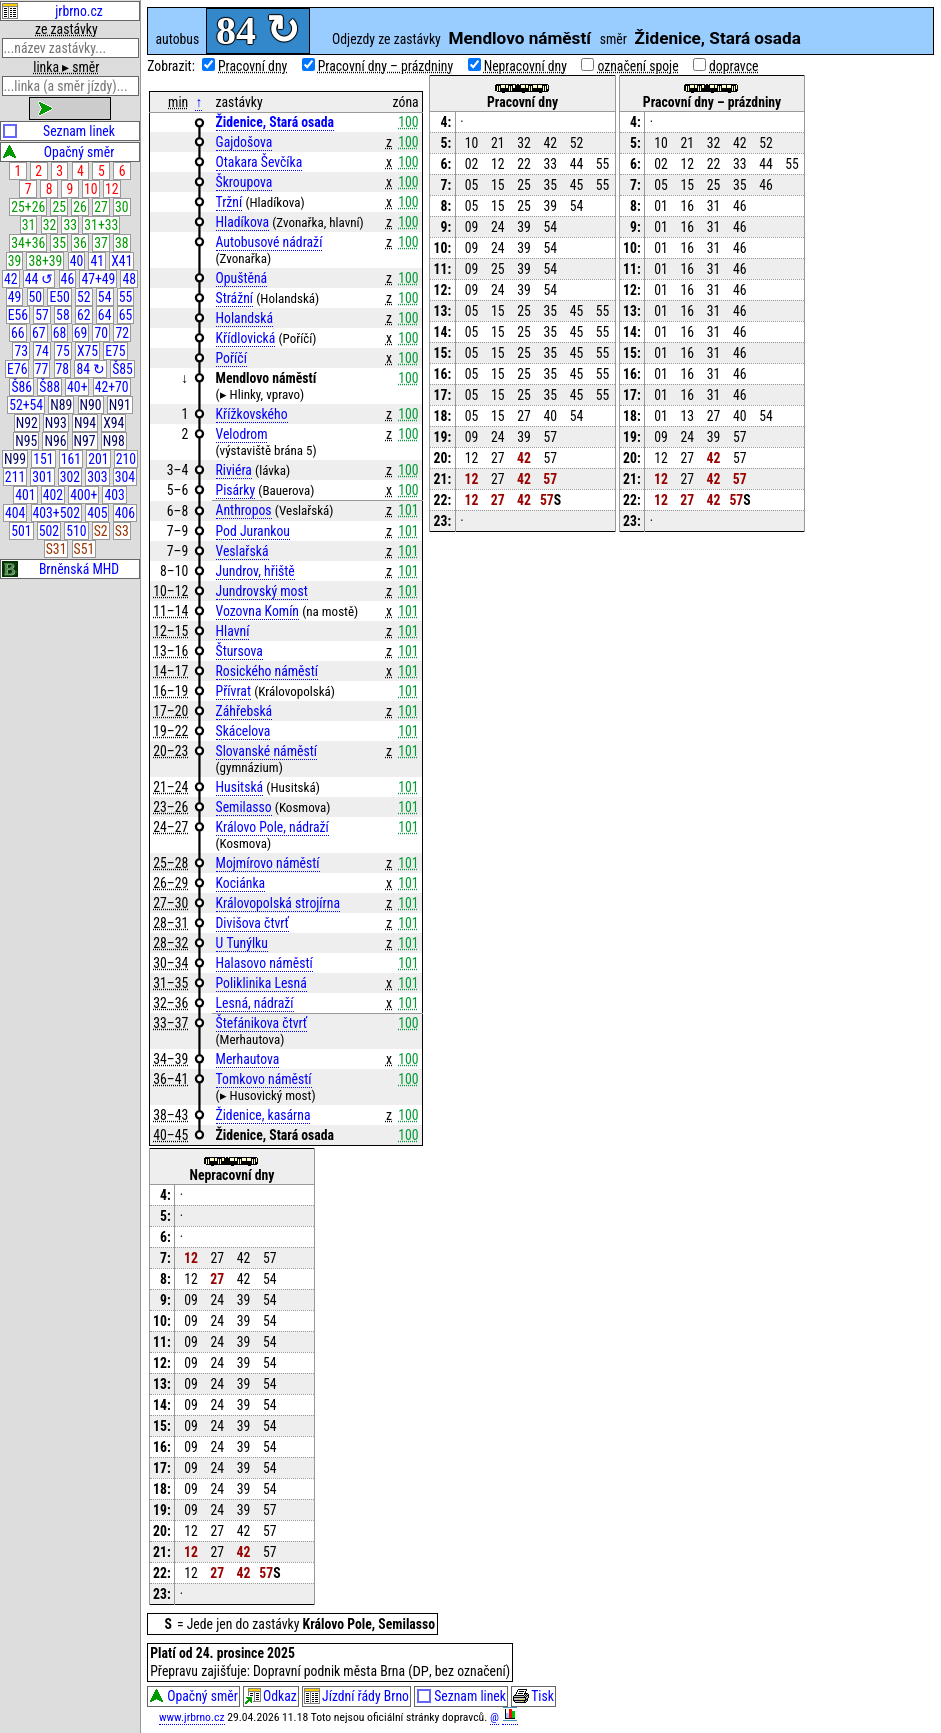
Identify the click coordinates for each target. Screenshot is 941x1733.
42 (11, 279)
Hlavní (233, 631)
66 (18, 333)
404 (15, 513)
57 (42, 315)
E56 (18, 315)
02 (472, 164)
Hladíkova (243, 222)
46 (68, 279)
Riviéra (234, 470)
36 (80, 243)
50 (36, 297)
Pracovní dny (252, 66)
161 (71, 459)
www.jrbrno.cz (192, 1719)
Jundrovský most (262, 591)
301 (42, 477)
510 (76, 531)
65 (126, 315)
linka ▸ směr (66, 67)
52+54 (26, 405)
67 (39, 333)
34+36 (28, 243)
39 (15, 261)
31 (29, 225)
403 (114, 495)
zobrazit (70, 108)
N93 (56, 423)
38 (122, 243)
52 (84, 297)
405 (97, 513)
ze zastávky (66, 29)
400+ (83, 495)
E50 (59, 297)
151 (43, 459)
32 (50, 225)
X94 (113, 423)
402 (53, 495)
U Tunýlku (242, 943)
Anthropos (244, 510)
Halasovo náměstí (264, 963)
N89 (61, 405)
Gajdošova (244, 142)
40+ (77, 387)
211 (15, 477)
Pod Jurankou (253, 531)
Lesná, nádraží (255, 1003)
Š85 (122, 369)
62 (84, 315)
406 (125, 513)
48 (130, 279)
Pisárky (236, 490)
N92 (27, 423)
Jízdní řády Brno (356, 1698)
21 (498, 143)
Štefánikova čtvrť (262, 1023)
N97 (85, 441)
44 (577, 164)
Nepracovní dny (525, 66)
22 (524, 164)
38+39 (45, 261)
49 (15, 297)
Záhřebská (244, 711)
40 (77, 261)
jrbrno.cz (52, 11)
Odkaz (271, 1698)
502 (49, 531)
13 (687, 416)
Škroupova (244, 182)
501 (21, 531)
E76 (17, 369)
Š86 (21, 387)
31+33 (101, 225)
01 (661, 206)
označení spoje (637, 66)
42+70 (112, 387)
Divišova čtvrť (252, 923)
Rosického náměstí (267, 671)
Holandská (245, 318)
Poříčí (231, 358)
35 (59, 243)
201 (98, 459)
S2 (101, 531)
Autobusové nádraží (269, 242)
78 (63, 369)
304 (125, 477)
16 (687, 206)
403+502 (56, 513)
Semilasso (244, 807)
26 (80, 207)
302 (70, 477)
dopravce (733, 66)
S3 (122, 531)
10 (91, 189)
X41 (121, 261)
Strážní (235, 298)
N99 (15, 459)
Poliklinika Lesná (261, 983)
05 (472, 185)
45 (577, 185)
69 (81, 333)
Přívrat (233, 691)
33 (71, 225)
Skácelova (243, 731)
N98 (114, 441)
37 (101, 243)
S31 (56, 549)
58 (63, 315)
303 (97, 477)
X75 (87, 351)
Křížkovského (252, 414)
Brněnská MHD (60, 569)
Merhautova (248, 1059)
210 (126, 459)
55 (126, 297)
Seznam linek (58, 131)
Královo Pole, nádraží (272, 827)
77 (42, 369)
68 (60, 333)
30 (122, 207)
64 (105, 315)
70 (102, 333)
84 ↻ (90, 369)
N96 (55, 441)
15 (498, 185)
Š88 (49, 387)
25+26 (28, 207)
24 (498, 227)
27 (101, 207)
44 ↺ (39, 279)
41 (98, 261)
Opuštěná (242, 278)
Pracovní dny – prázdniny (386, 66)
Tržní (229, 202)
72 (122, 333)
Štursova (239, 651)
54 (105, 297)
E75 (115, 351)
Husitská (240, 787)
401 (25, 495)
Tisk (533, 1698)
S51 (84, 549)
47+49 (98, 279)
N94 (85, 423)
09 (472, 227)
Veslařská (242, 551)
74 (42, 351)
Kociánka (241, 883)
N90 (91, 405)
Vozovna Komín (257, 611)
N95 (26, 441)
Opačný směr (58, 152)
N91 (120, 405)
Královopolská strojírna (278, 903)
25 (59, 207)
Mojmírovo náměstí (268, 863)
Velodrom (242, 434)
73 (21, 351)
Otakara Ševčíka (259, 162)
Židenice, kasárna (263, 1115)
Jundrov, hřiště (255, 571)
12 (112, 189)
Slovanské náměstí (266, 751)
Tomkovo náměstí (264, 1079)
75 (63, 351)
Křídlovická (246, 338)
